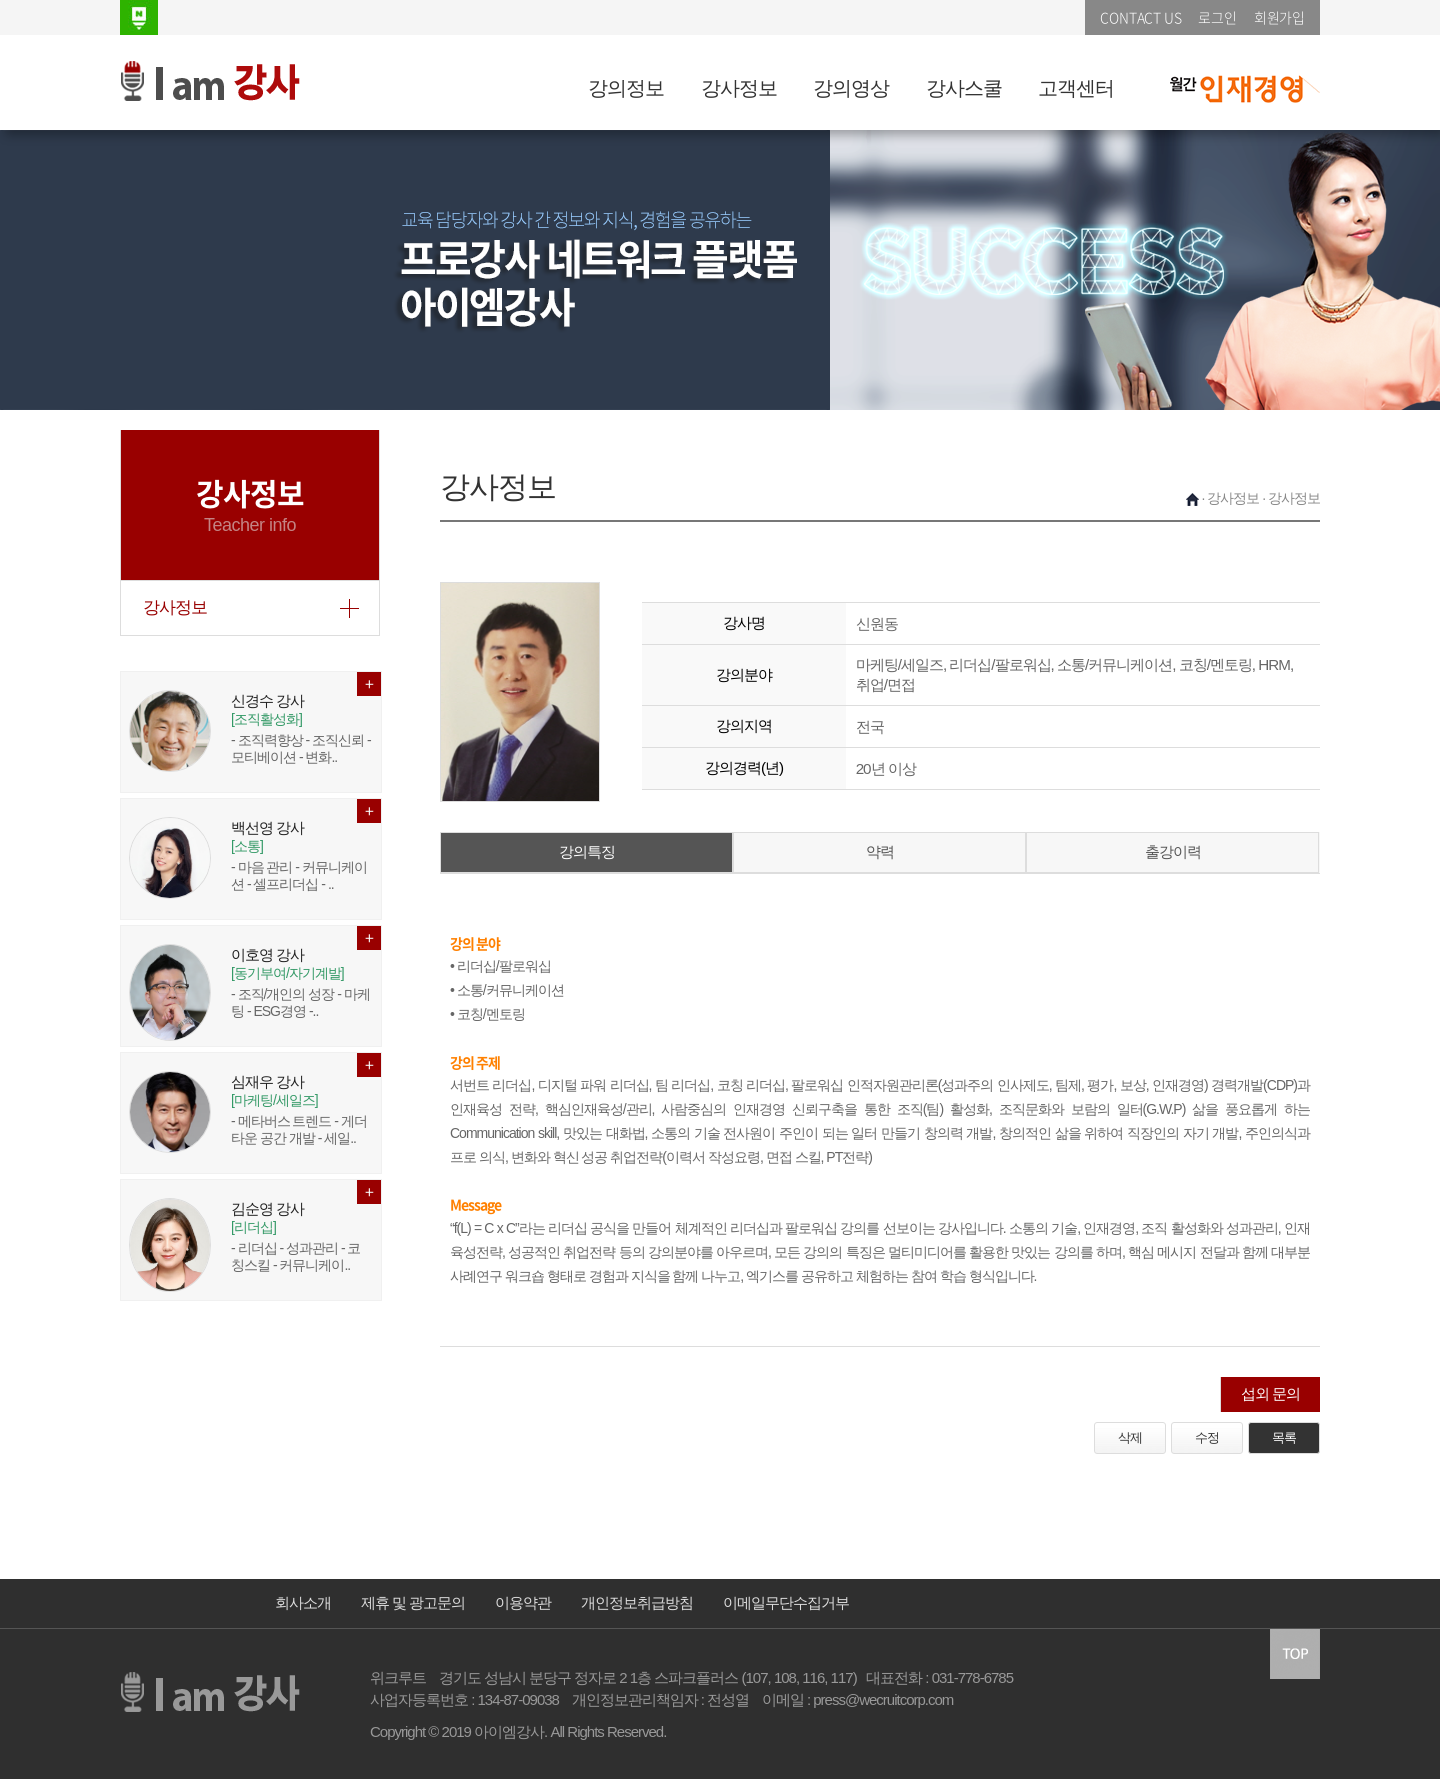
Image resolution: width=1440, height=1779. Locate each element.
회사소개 (303, 1602)
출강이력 (1173, 851)
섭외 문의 (1270, 1393)
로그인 (1217, 17)
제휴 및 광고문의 (413, 1602)
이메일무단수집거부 (786, 1602)
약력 (880, 851)
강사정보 (739, 88)
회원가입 (1279, 17)
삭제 (1130, 1437)
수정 (1207, 1437)
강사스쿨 (964, 88)
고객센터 (1076, 88)
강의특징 (587, 851)
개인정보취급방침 (637, 1602)
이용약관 (523, 1602)
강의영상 (851, 88)
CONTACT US (1140, 17)
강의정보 (626, 88)
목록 (1284, 1437)
